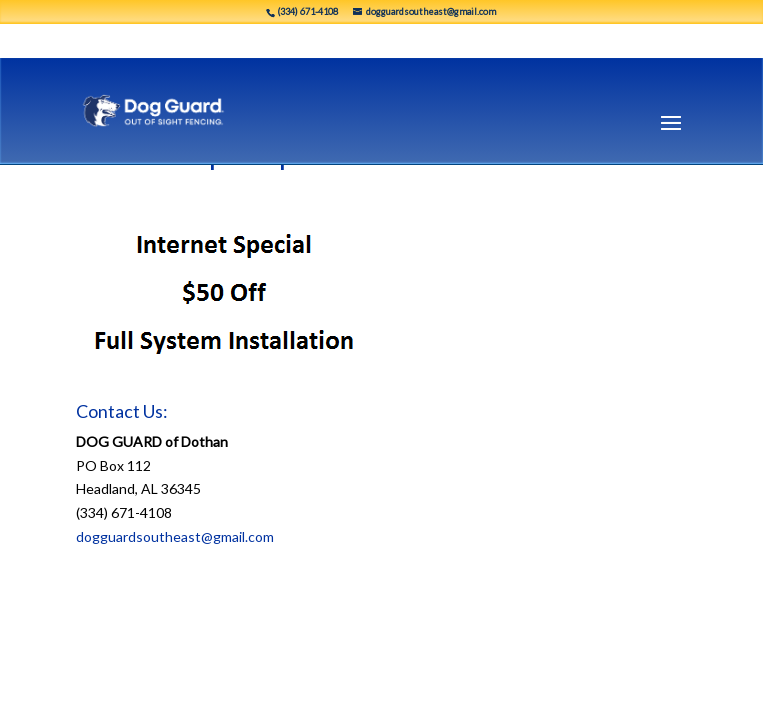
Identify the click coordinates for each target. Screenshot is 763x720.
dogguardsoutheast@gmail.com (175, 536)
